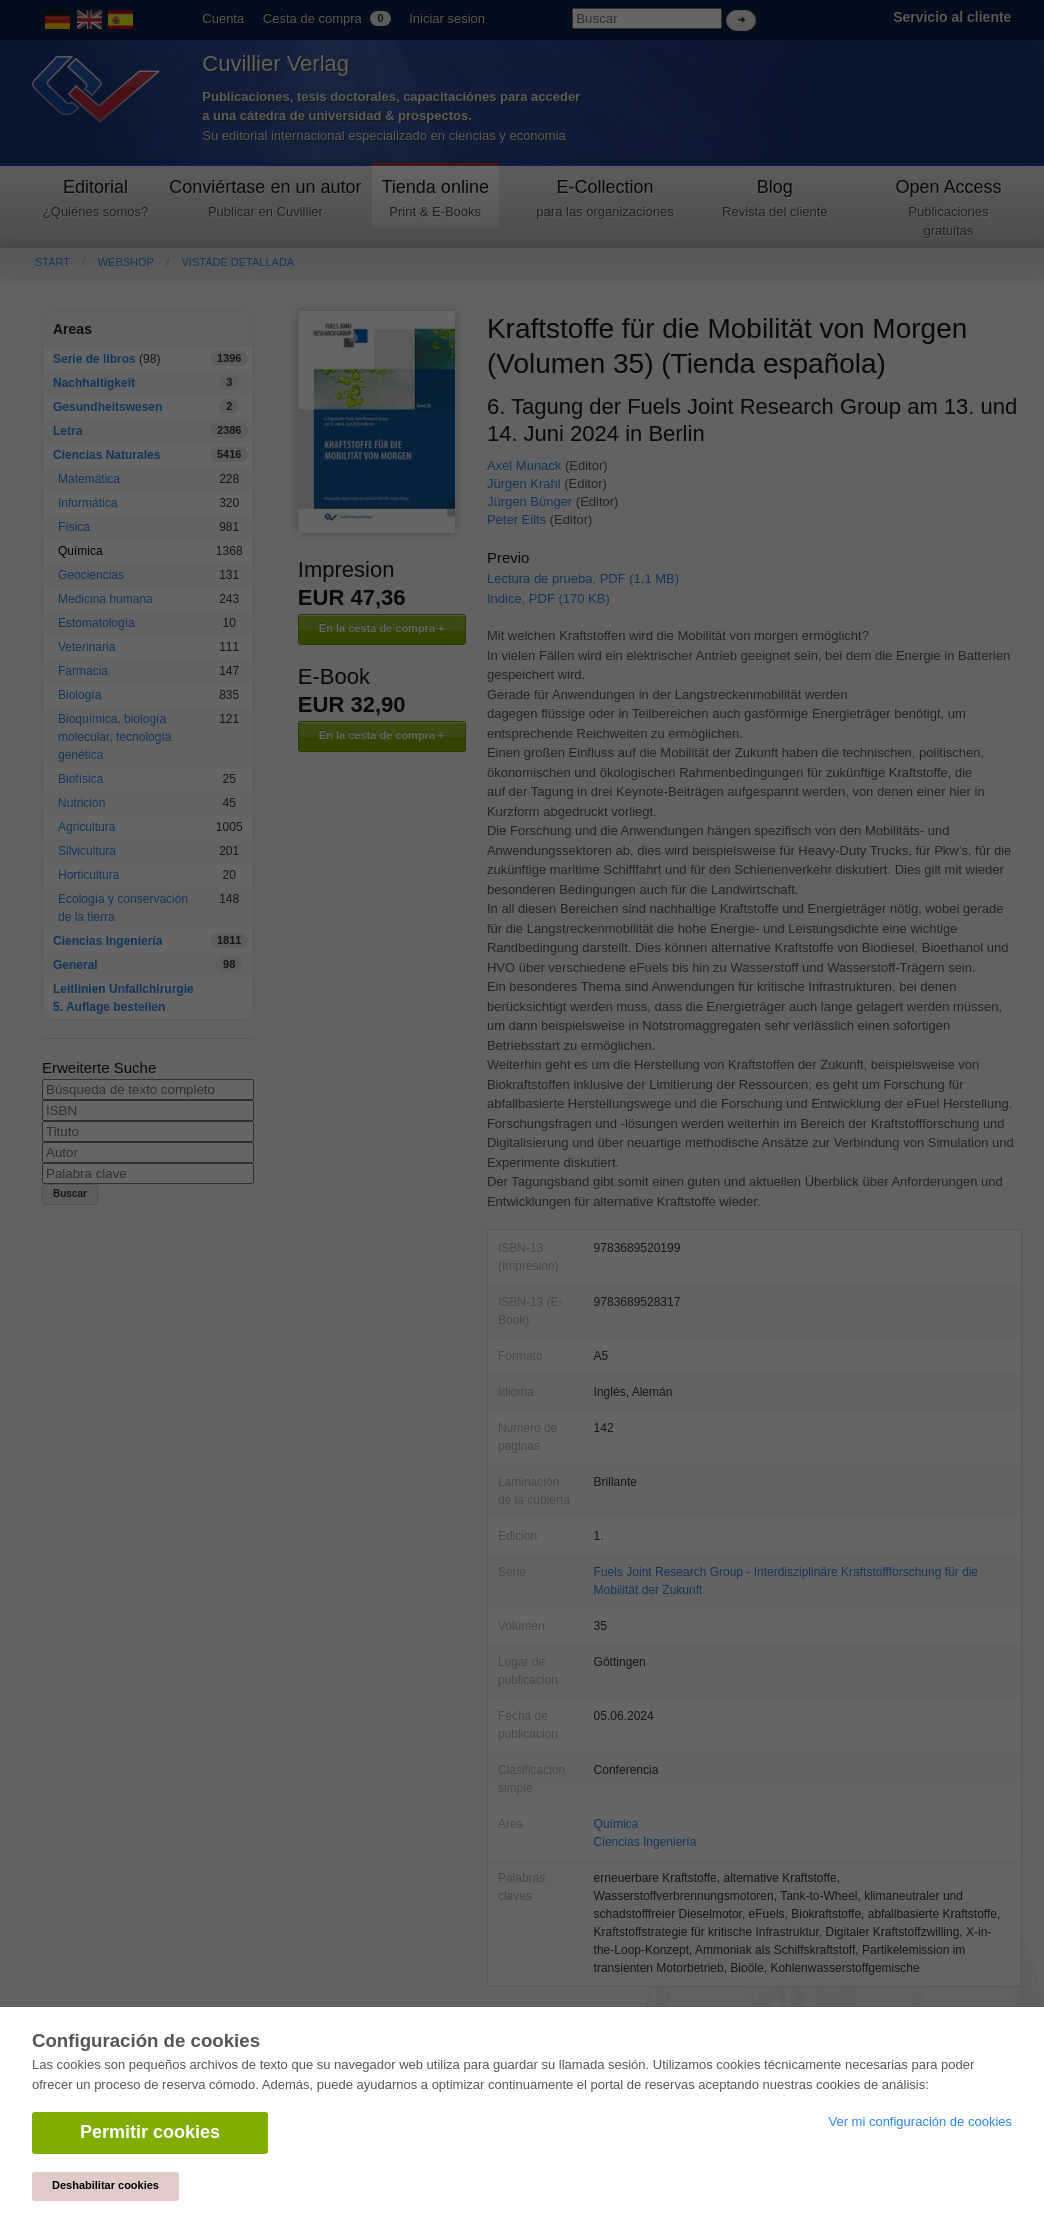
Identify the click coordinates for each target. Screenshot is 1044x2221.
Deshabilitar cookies (105, 2185)
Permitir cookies (150, 2132)
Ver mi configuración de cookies (920, 2121)
